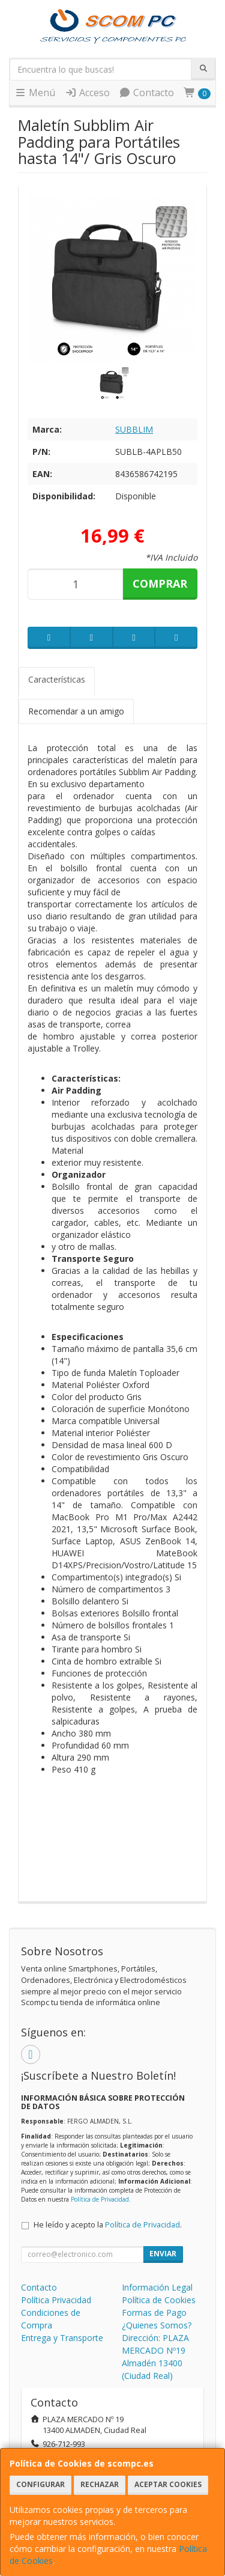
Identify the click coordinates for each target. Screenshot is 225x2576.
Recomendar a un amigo (76, 711)
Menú (34, 92)
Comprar (160, 583)
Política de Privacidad (100, 2199)
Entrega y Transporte (62, 2337)
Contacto (146, 92)
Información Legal (157, 2287)
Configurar (40, 2484)
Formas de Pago (154, 2312)
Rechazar (99, 2484)
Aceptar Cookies (168, 2484)
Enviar (162, 2254)
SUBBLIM (134, 429)
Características (56, 679)
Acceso (87, 92)
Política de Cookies (159, 2300)
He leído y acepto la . (108, 2225)
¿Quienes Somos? (156, 2325)
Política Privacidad (56, 2300)
